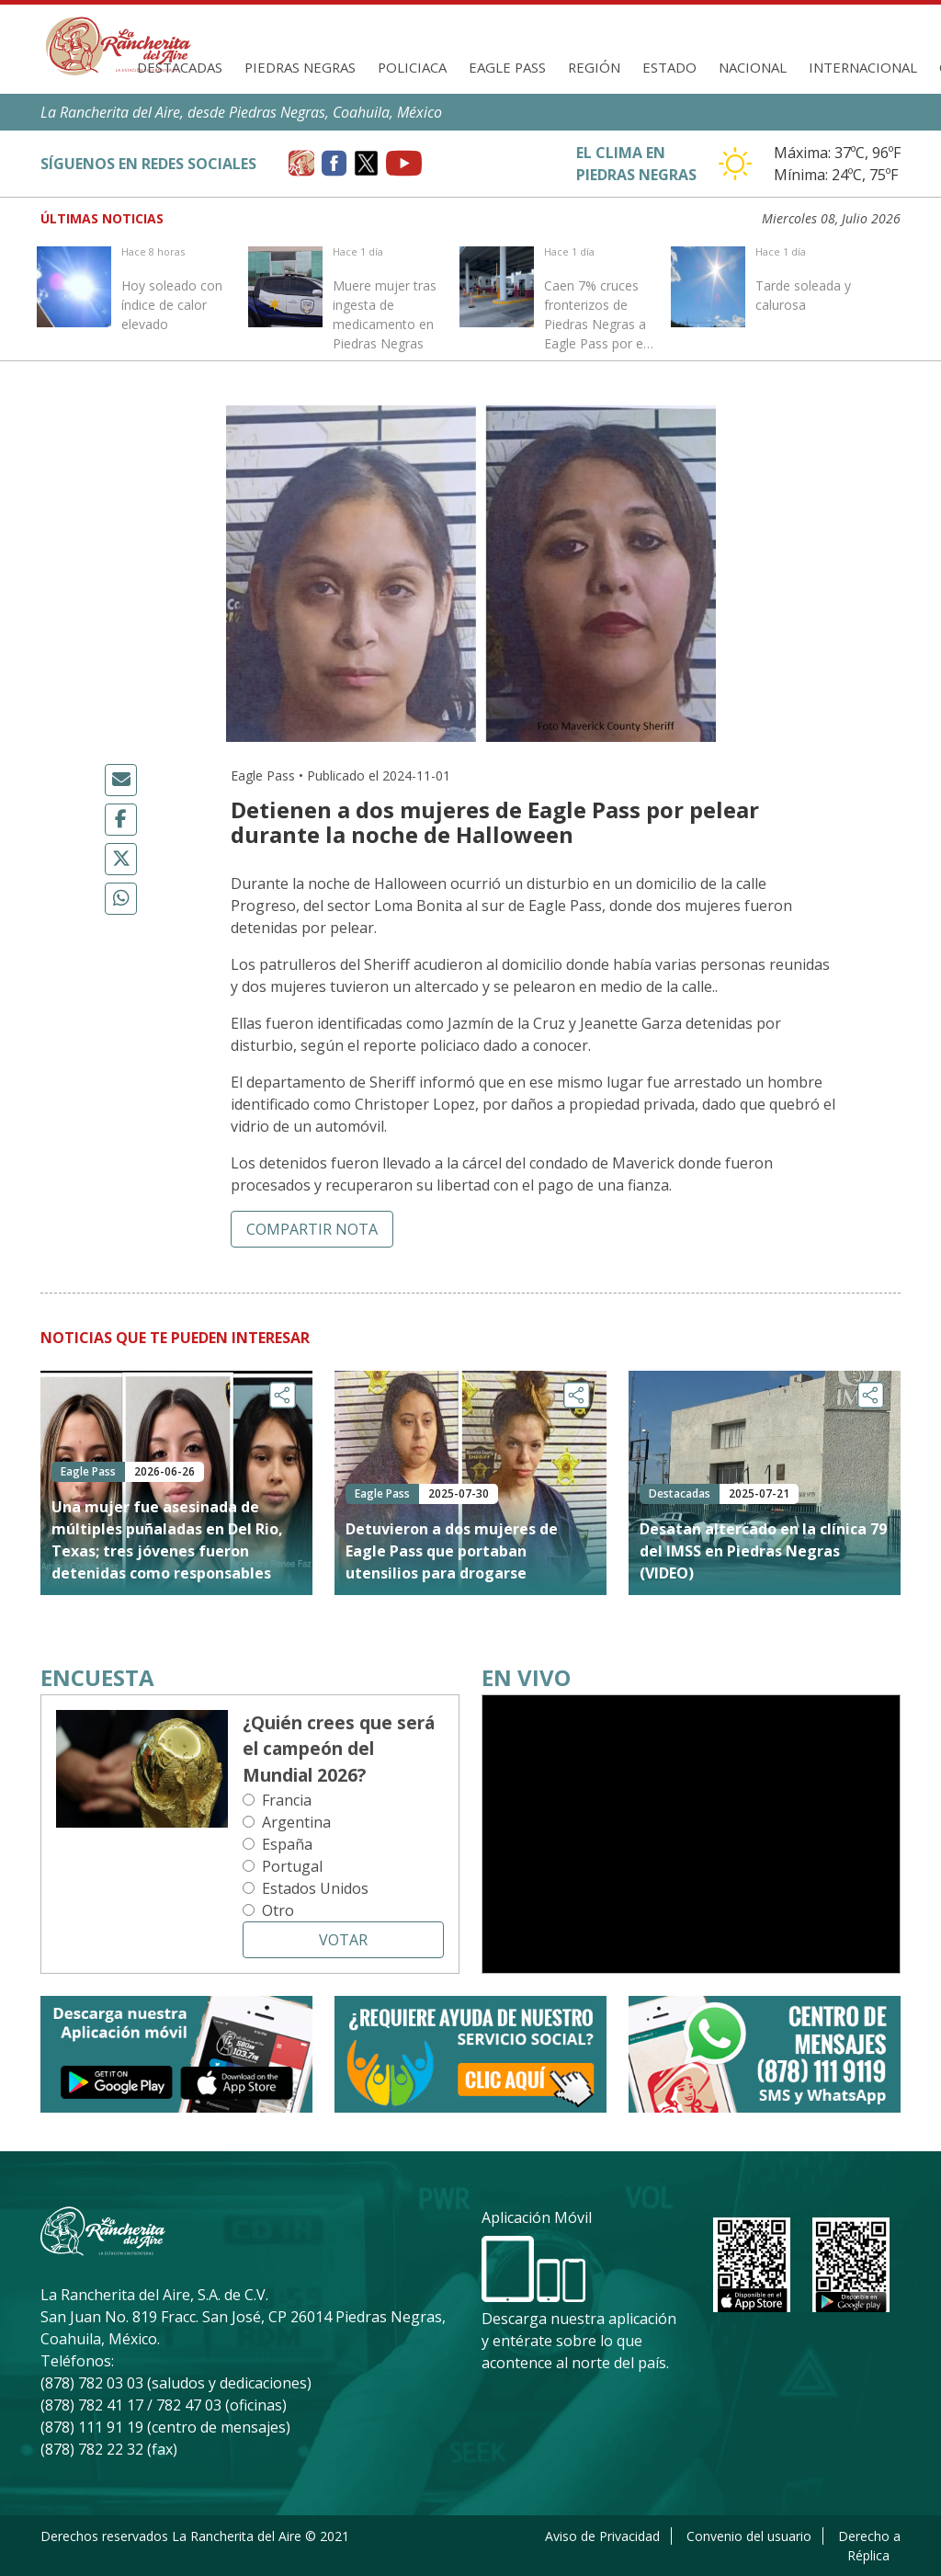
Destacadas (179, 67)
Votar (343, 1940)
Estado (669, 67)
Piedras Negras (300, 67)
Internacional (863, 67)
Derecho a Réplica (869, 2545)
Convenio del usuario (748, 2536)
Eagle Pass (507, 67)
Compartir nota (312, 1229)
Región (594, 67)
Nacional (753, 67)
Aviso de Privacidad (602, 2536)
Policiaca (412, 67)
